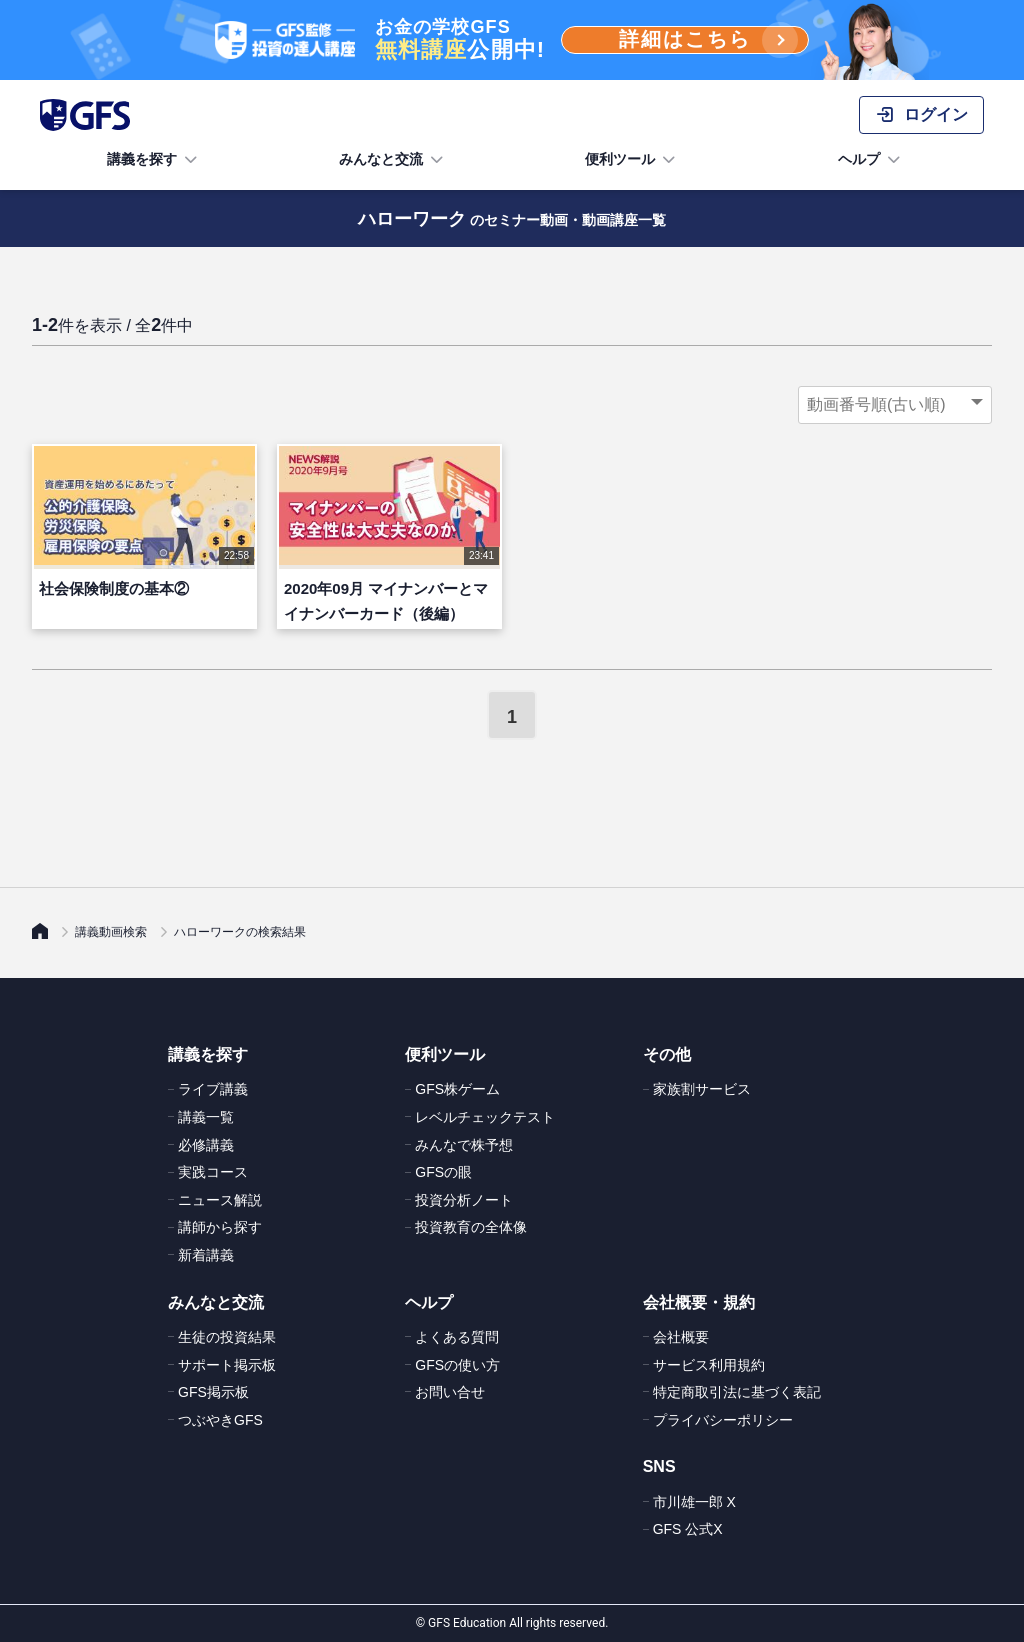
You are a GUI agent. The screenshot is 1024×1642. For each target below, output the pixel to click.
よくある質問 (457, 1337)
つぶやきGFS (220, 1420)
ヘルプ (871, 160)
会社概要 (681, 1337)
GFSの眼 (443, 1172)
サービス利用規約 (709, 1365)
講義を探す (154, 160)
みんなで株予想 (464, 1145)
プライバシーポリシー (723, 1420)
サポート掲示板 (227, 1365)
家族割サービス (702, 1089)
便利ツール (632, 160)
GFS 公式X (688, 1529)
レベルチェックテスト (485, 1117)
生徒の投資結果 (227, 1337)
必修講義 (206, 1145)
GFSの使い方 (457, 1365)
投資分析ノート (464, 1200)
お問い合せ (450, 1392)
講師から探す (220, 1227)
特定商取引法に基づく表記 (737, 1392)
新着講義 (206, 1255)
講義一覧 (206, 1117)
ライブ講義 (213, 1089)
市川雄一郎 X (694, 1502)
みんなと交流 (393, 160)
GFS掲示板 (213, 1392)
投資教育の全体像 (471, 1227)
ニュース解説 (220, 1200)
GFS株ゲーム (457, 1089)
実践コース (213, 1172)
